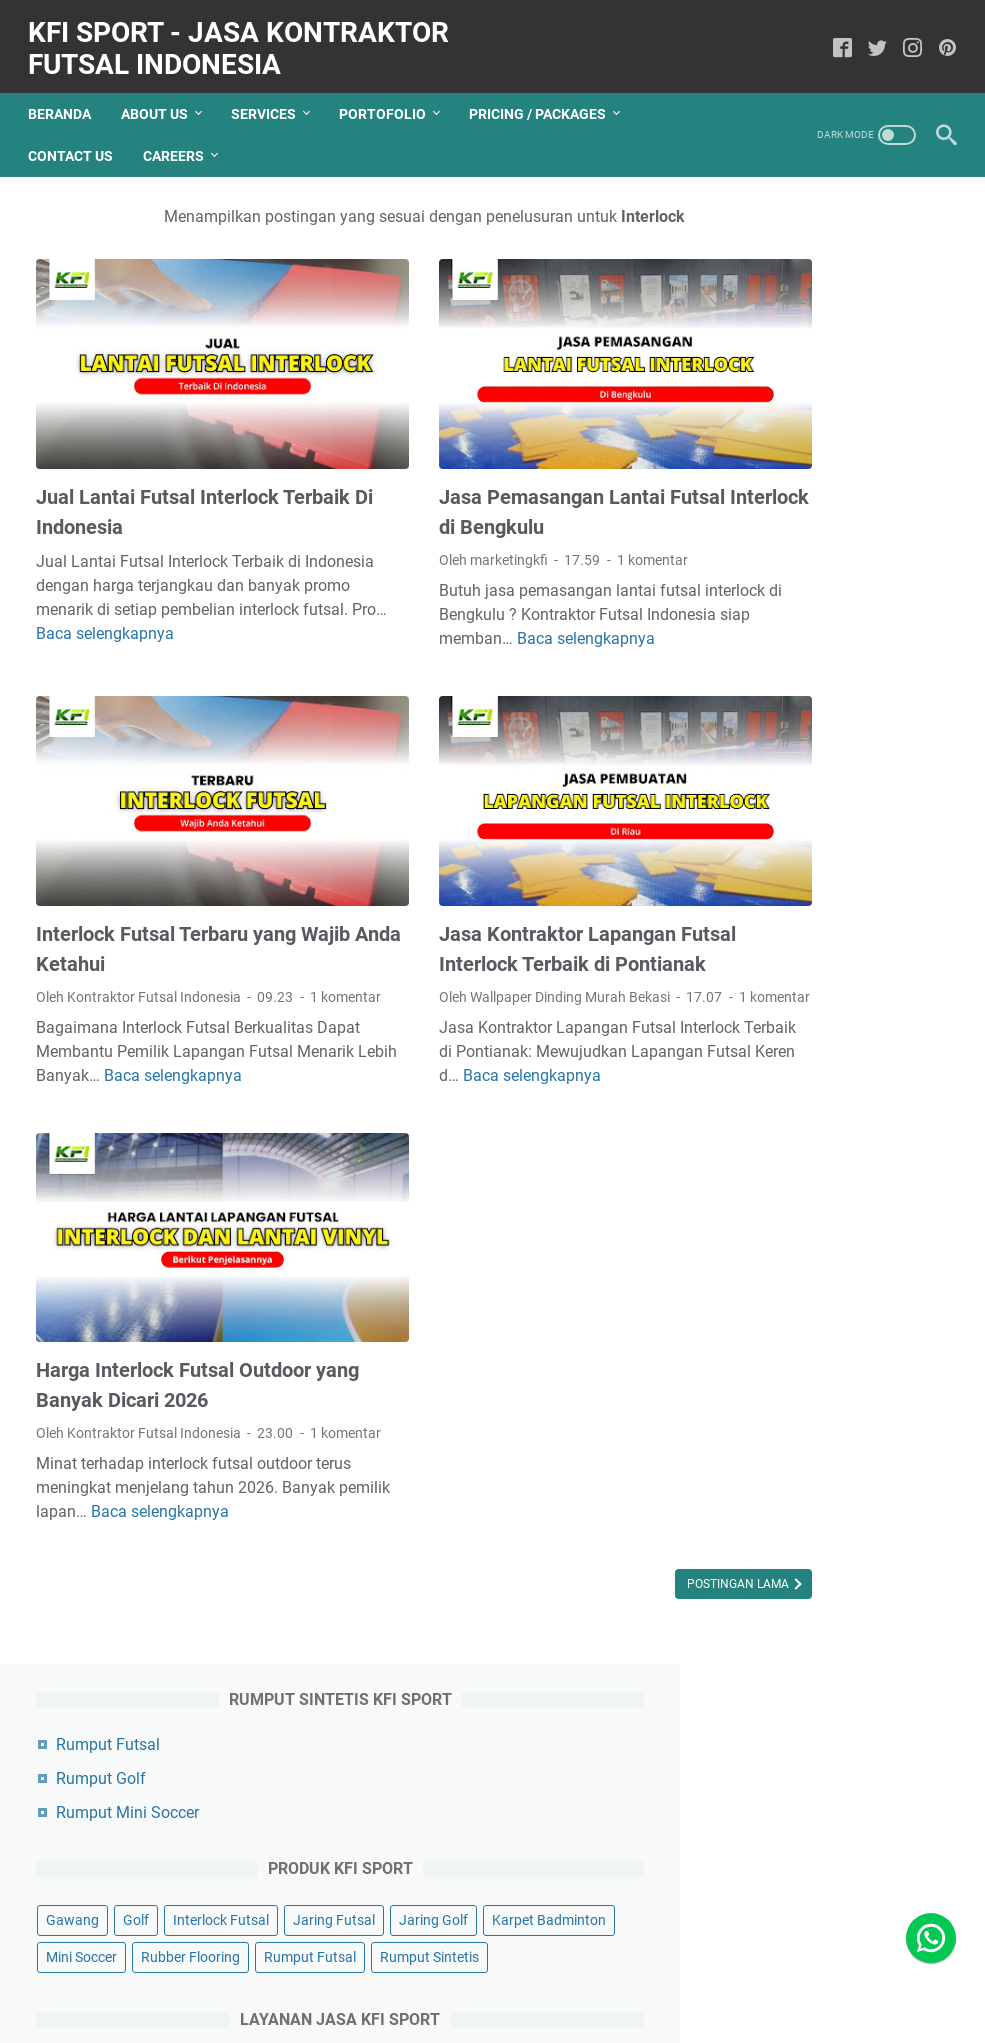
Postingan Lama (571, 1575)
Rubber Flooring (870, 549)
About (256, 2003)
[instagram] (904, 37)
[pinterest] (939, 37)
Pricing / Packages (545, 95)
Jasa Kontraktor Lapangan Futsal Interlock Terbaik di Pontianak (473, 882)
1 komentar (568, 501)
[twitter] (869, 37)
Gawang (752, 438)
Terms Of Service (626, 2003)
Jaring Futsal (887, 475)
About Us (162, 95)
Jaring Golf (760, 512)
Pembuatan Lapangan (796, 737)
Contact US (330, 2003)
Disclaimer (523, 2003)
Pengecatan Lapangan (797, 774)
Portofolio (390, 95)
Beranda (67, 95)
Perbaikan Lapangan (791, 811)
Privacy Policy (428, 2003)
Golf (816, 438)
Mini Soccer (761, 549)
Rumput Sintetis (775, 623)
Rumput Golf (781, 296)
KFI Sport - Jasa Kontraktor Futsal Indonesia (246, 36)
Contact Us (78, 137)
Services (271, 95)
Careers (181, 137)
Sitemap (723, 2003)
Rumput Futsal (788, 262)
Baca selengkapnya (424, 1068)
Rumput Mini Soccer (807, 330)
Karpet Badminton (876, 512)
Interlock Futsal (774, 475)
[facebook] (834, 37)
